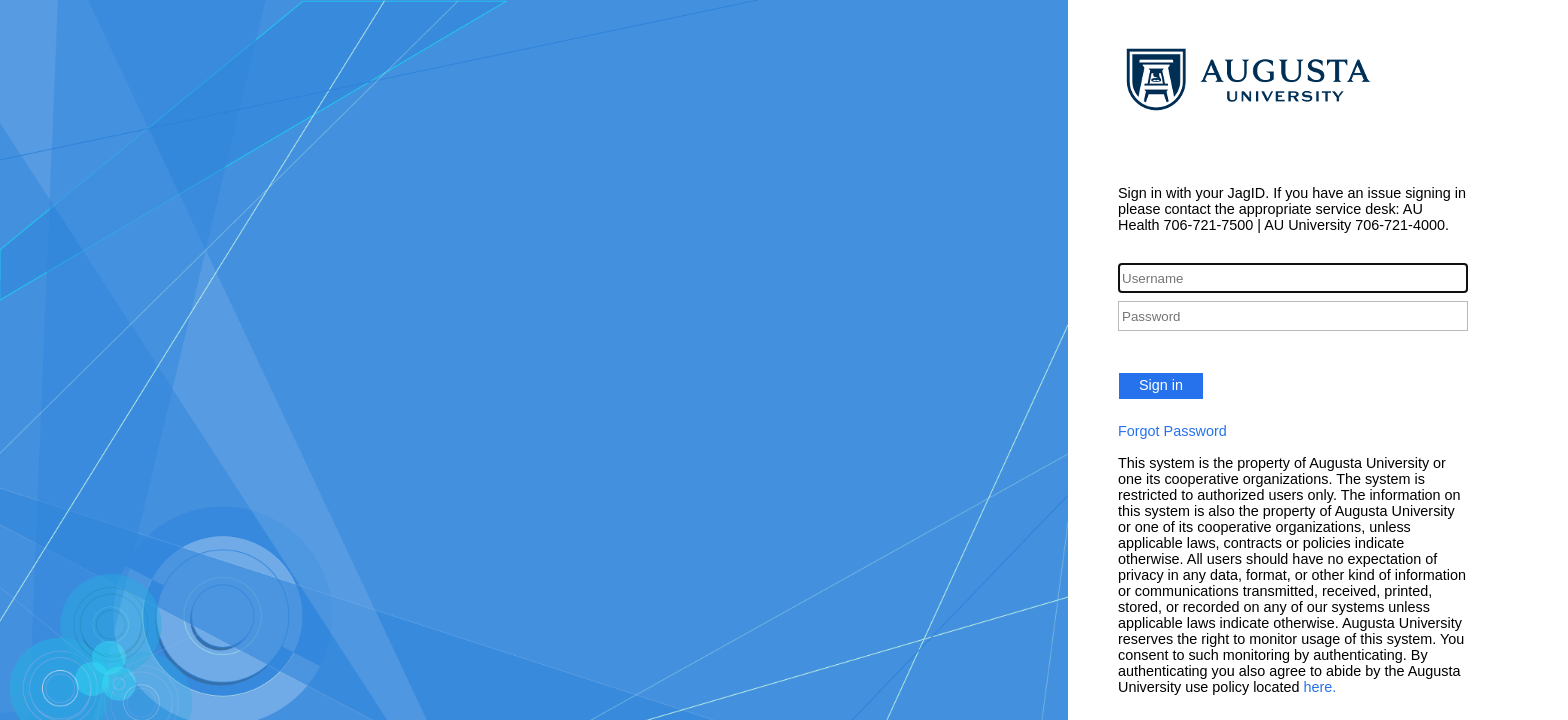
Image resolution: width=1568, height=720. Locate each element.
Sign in (1161, 385)
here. (1320, 687)
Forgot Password (1172, 431)
